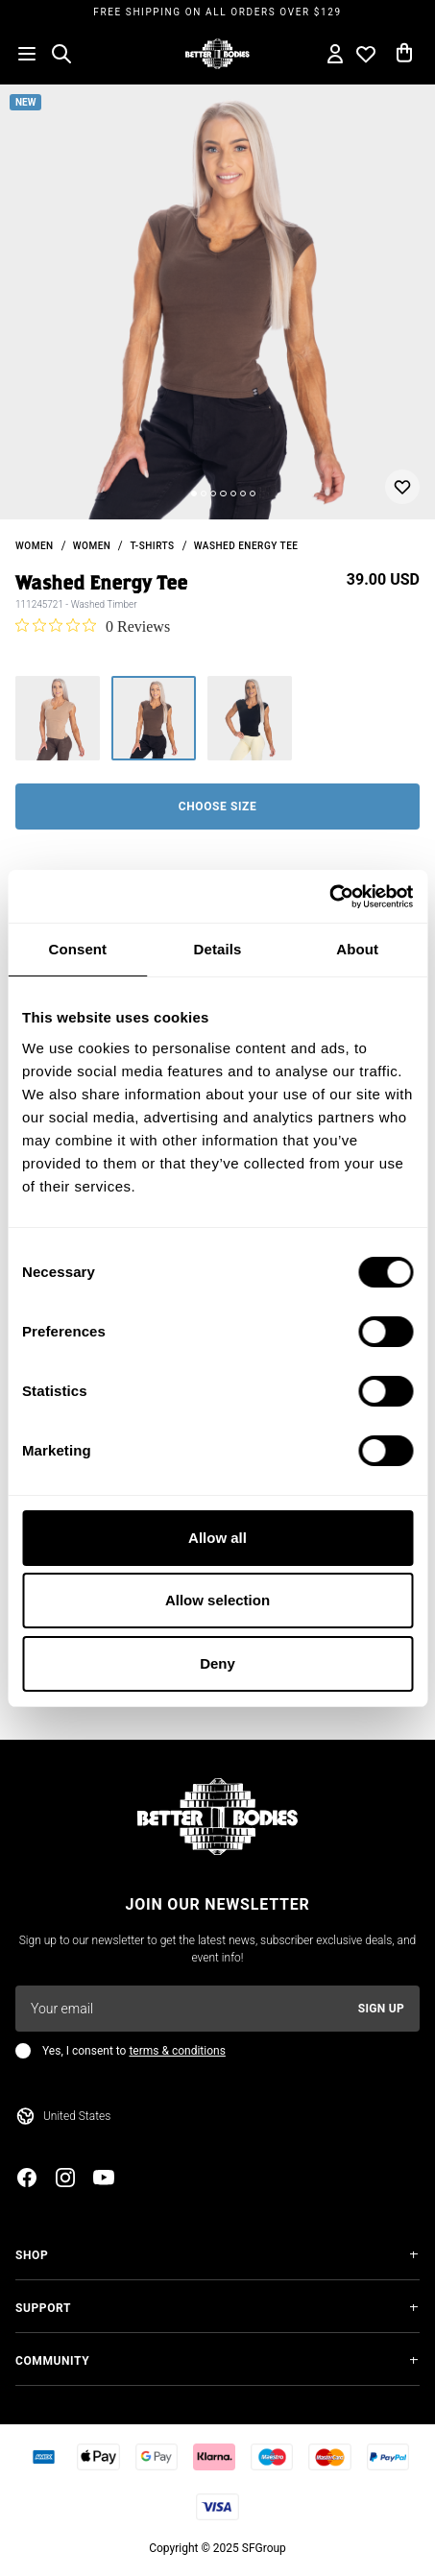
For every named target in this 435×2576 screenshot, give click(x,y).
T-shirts (152, 546)
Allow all (217, 1537)
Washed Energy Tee (246, 546)
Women (92, 546)
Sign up (381, 2008)
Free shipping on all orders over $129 (217, 12)
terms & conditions (177, 2051)
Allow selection (217, 1600)
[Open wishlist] (366, 54)
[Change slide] (194, 493)
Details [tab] (218, 949)
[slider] (217, 301)
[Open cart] (404, 54)
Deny (217, 1663)
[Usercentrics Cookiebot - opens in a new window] (329, 896)
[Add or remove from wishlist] (402, 486)
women (34, 546)
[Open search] (61, 54)
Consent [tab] (77, 949)
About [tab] (357, 949)
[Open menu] (27, 54)
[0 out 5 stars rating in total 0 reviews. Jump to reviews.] (92, 626)
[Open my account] (335, 54)
